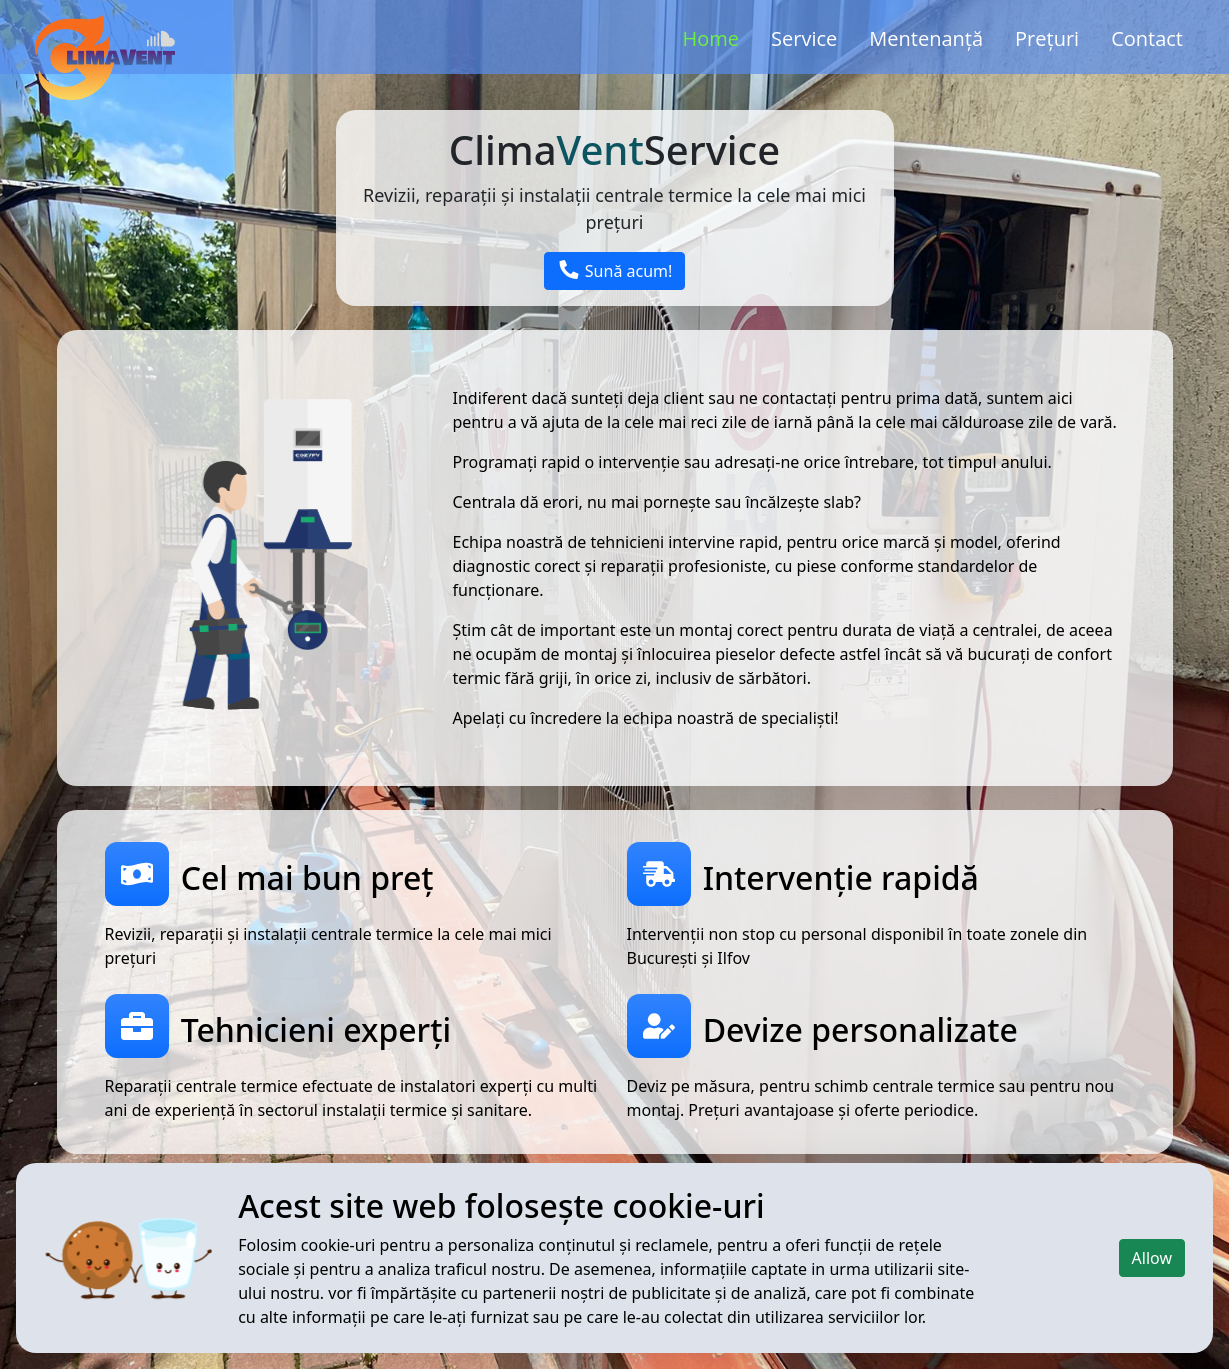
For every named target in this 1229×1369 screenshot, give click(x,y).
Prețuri (1047, 38)
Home (711, 38)
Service (804, 38)
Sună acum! (615, 271)
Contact (1147, 38)
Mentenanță (926, 38)
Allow (1152, 1258)
